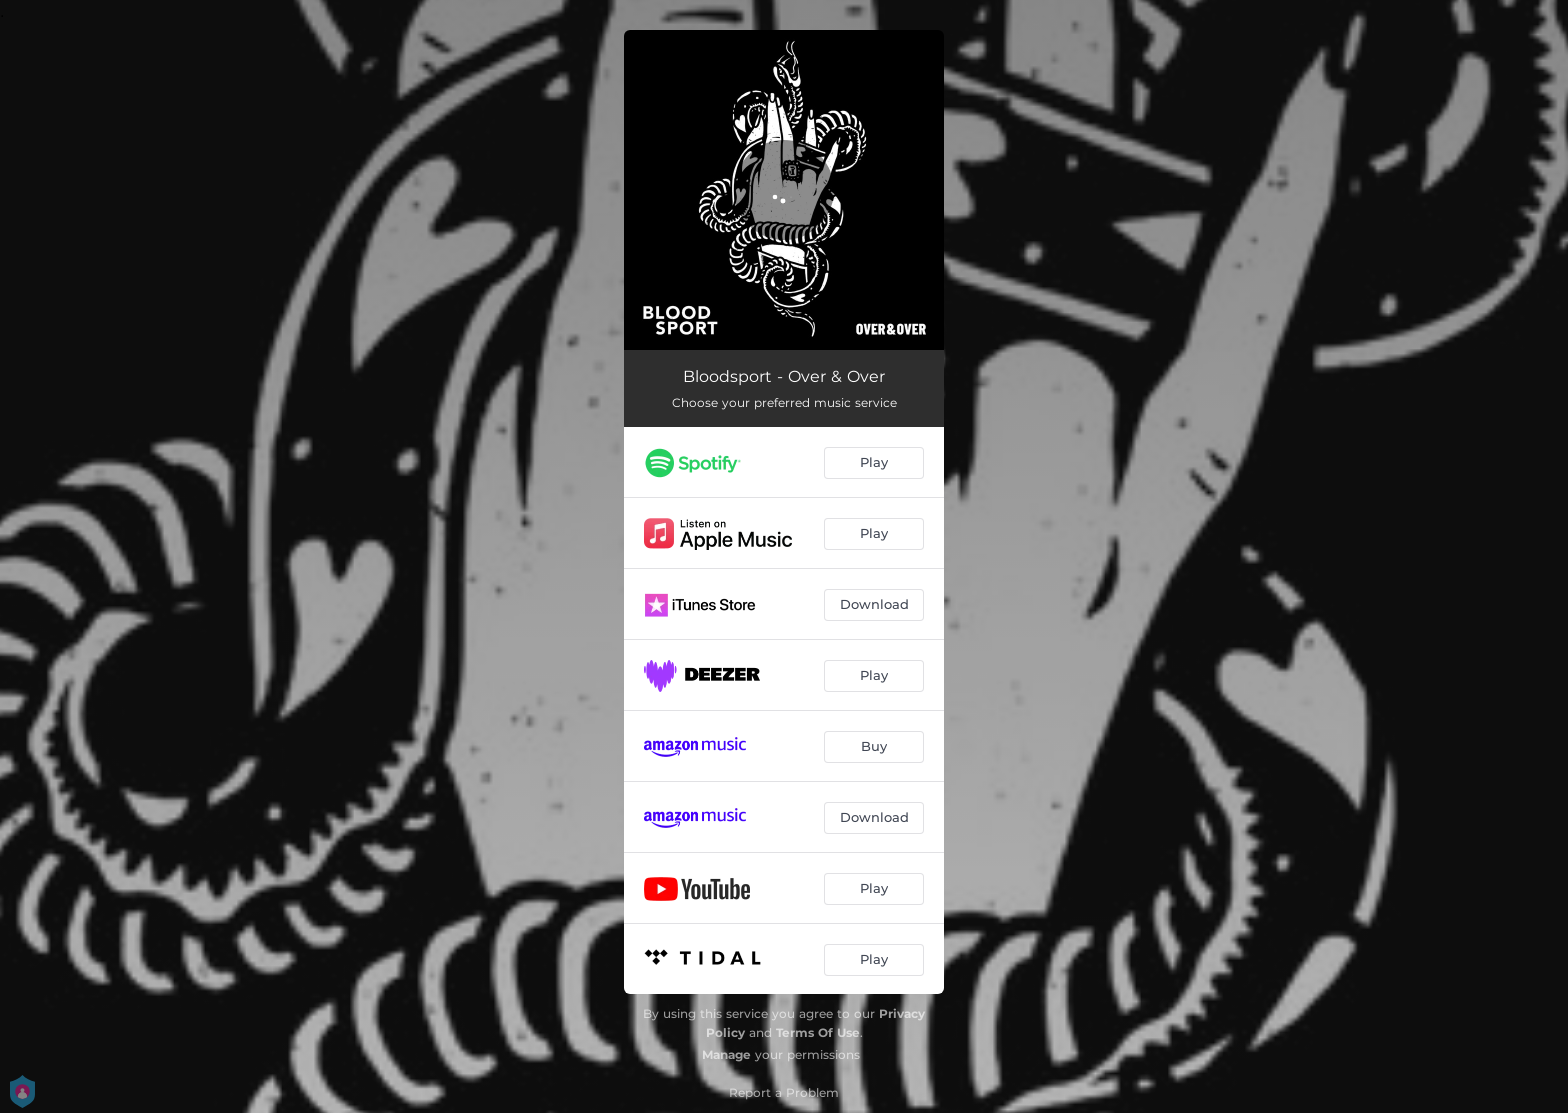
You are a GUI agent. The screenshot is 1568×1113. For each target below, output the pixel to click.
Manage (726, 1054)
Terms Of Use (818, 1032)
